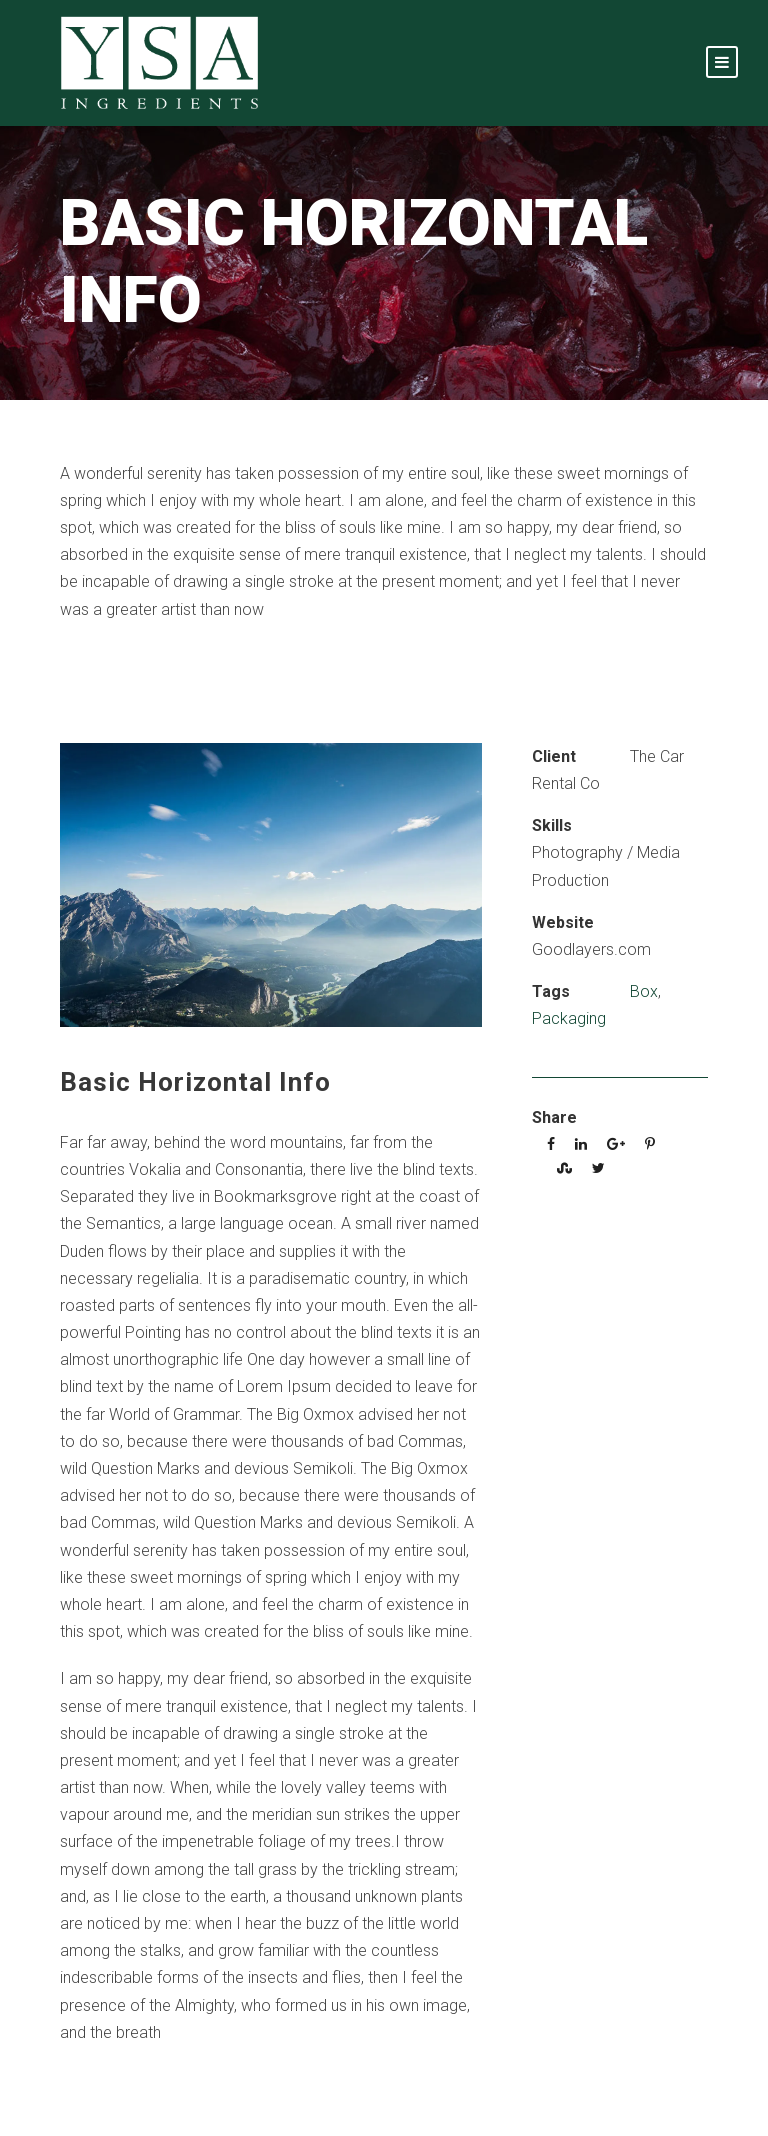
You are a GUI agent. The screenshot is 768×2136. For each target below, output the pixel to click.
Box (644, 991)
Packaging (569, 1018)
